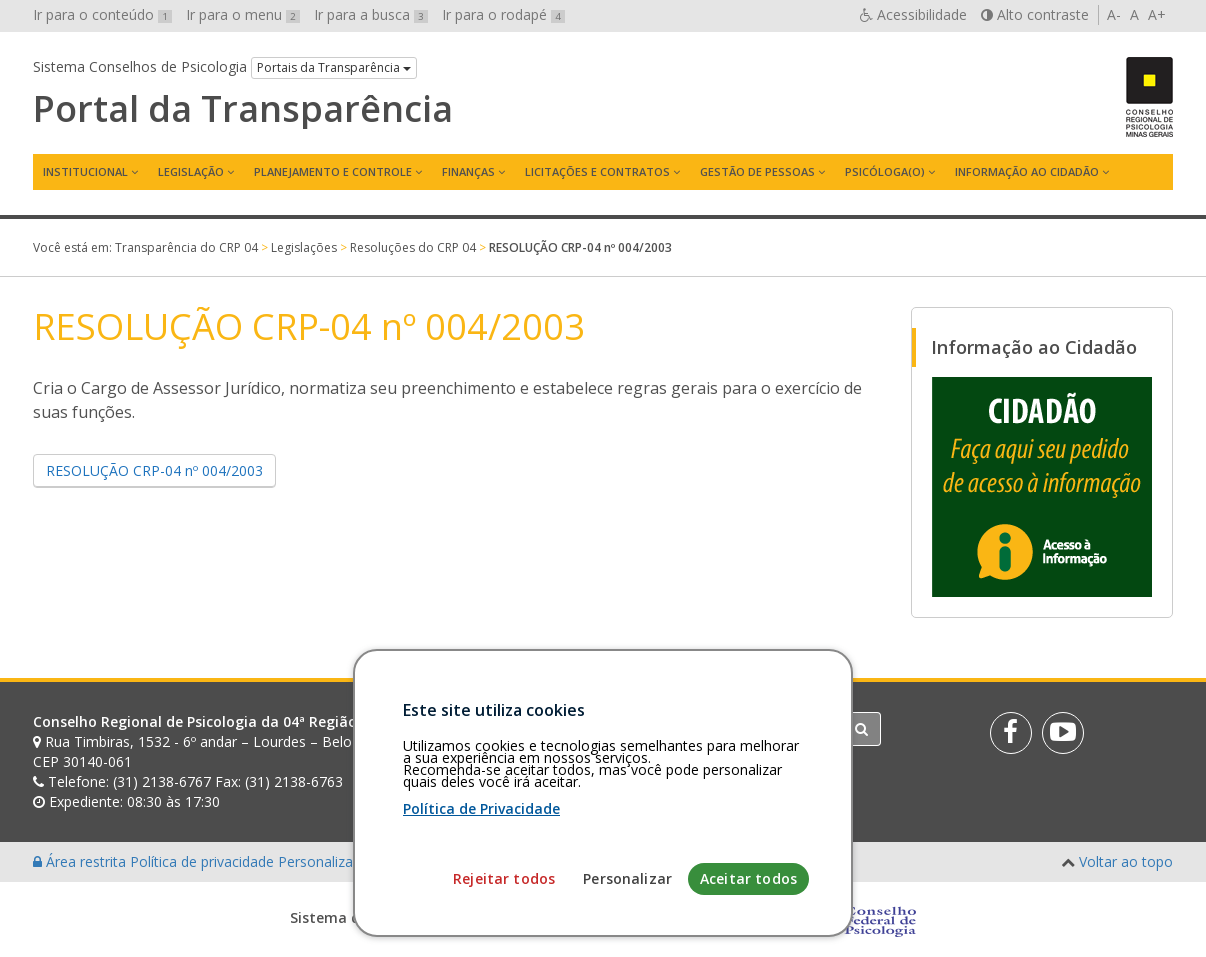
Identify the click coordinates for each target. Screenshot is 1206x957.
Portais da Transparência (334, 67)
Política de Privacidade (481, 906)
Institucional (85, 171)
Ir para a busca (371, 14)
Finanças (468, 171)
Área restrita (81, 861)
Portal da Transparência (243, 109)
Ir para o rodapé (503, 14)
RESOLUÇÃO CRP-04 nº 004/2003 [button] (154, 470)
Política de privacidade (204, 861)
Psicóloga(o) (885, 171)
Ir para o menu (243, 14)
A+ (1157, 14)
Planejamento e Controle (333, 171)
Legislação (191, 171)
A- (1114, 14)
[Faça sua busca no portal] (682, 729)
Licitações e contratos (597, 171)
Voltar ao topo (1126, 861)
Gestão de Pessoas (757, 171)
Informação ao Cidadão (1027, 171)
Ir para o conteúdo (102, 14)
